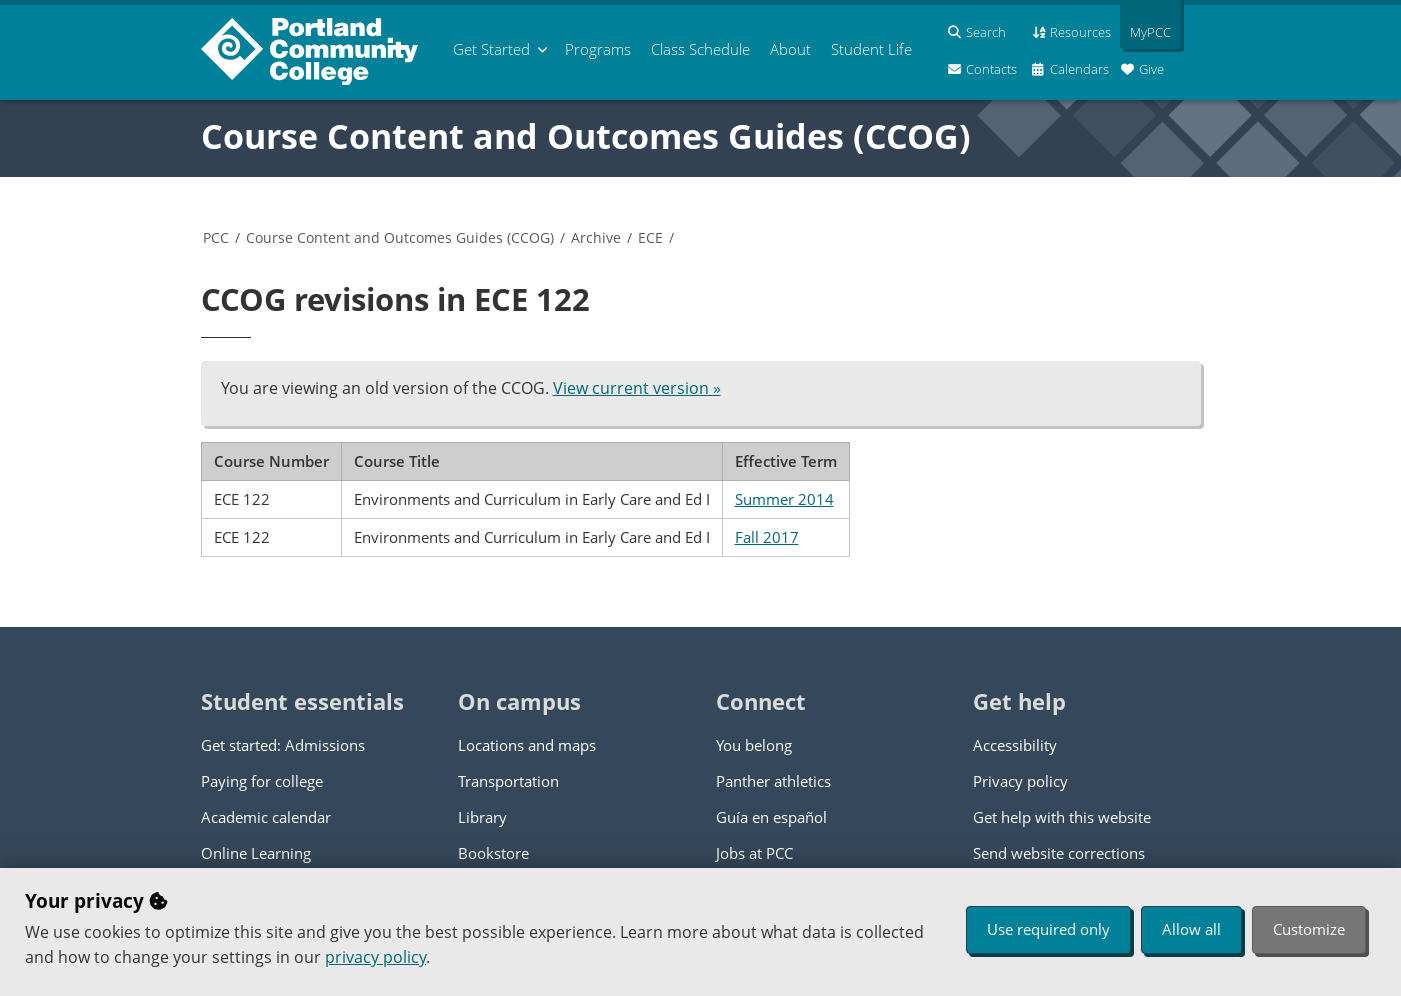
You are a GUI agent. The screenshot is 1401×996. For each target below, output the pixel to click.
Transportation (508, 781)
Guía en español (771, 817)
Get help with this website (1062, 817)
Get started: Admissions (283, 745)
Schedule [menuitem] (700, 49)
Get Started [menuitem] (491, 49)
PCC (216, 237)
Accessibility (1015, 745)
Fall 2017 (767, 537)
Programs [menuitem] (598, 49)
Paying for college (262, 781)
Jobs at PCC (754, 853)
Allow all (1191, 929)
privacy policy (375, 957)
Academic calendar (266, 817)
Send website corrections (1059, 853)
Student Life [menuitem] (871, 49)
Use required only (1048, 929)
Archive (596, 237)
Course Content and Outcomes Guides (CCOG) (586, 136)
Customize (1309, 929)
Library (482, 817)
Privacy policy (1020, 781)
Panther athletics (773, 781)
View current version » (637, 388)
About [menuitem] (790, 49)
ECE (650, 237)
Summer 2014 (784, 499)
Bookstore (493, 853)
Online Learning (256, 853)
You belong (754, 745)
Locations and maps (527, 745)
